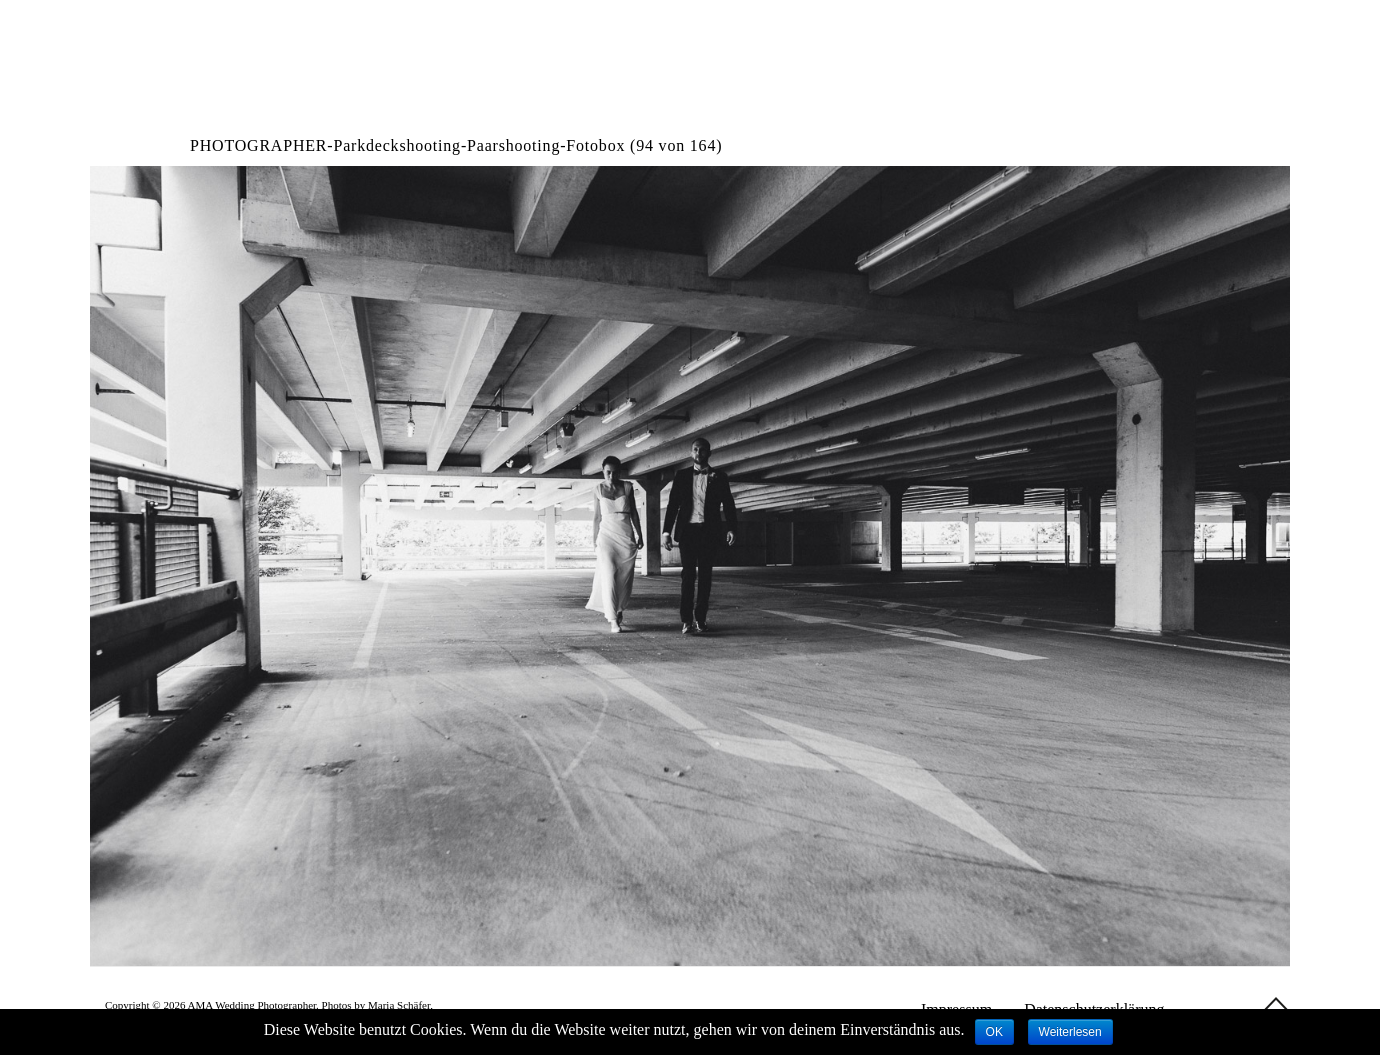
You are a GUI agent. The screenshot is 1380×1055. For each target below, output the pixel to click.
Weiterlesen (1070, 1032)
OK (994, 1032)
